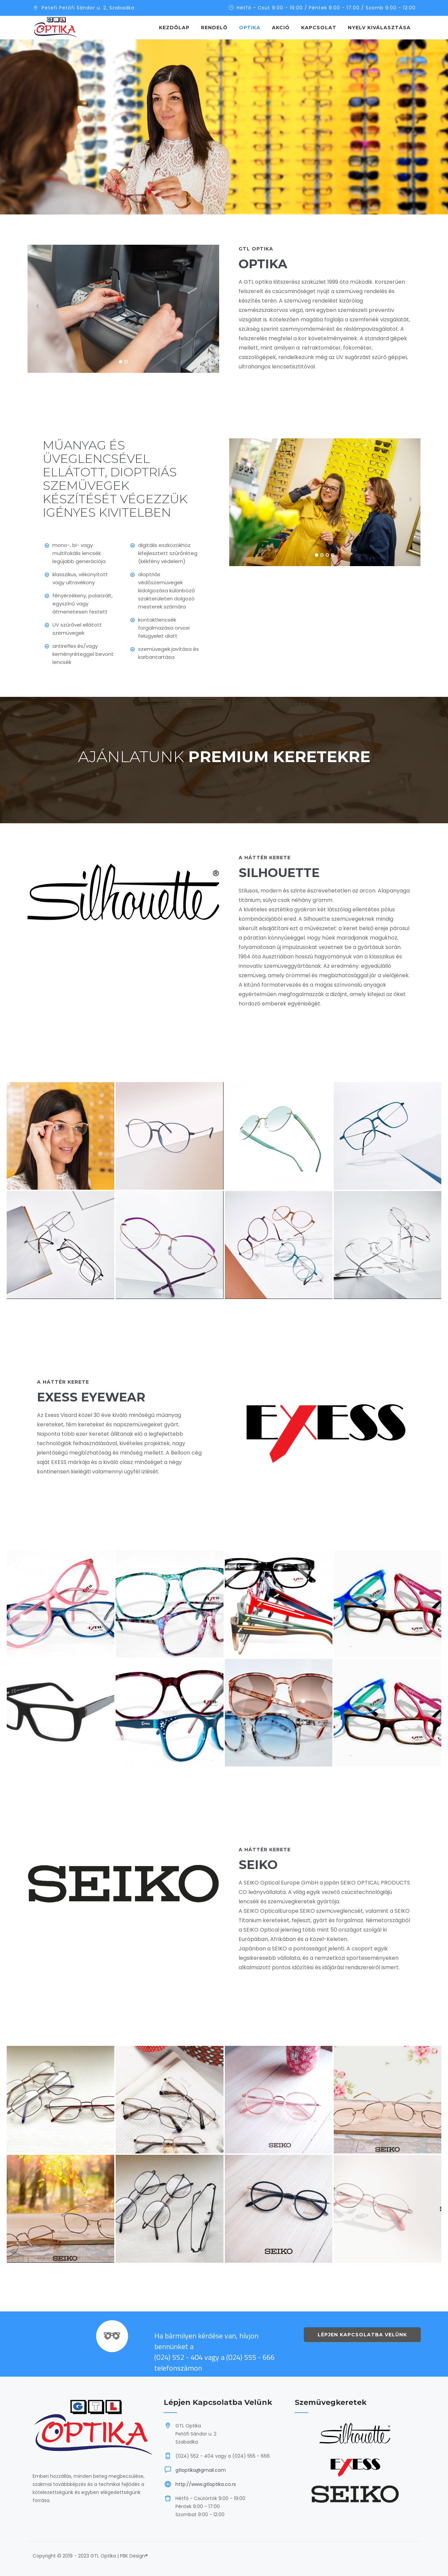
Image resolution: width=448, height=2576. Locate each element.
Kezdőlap (174, 28)
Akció (281, 28)
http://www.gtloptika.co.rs (205, 2484)
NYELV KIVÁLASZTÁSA (379, 28)
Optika (249, 28)
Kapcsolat (318, 28)
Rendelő (214, 28)
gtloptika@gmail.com (200, 2470)
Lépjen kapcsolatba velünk (362, 2335)
